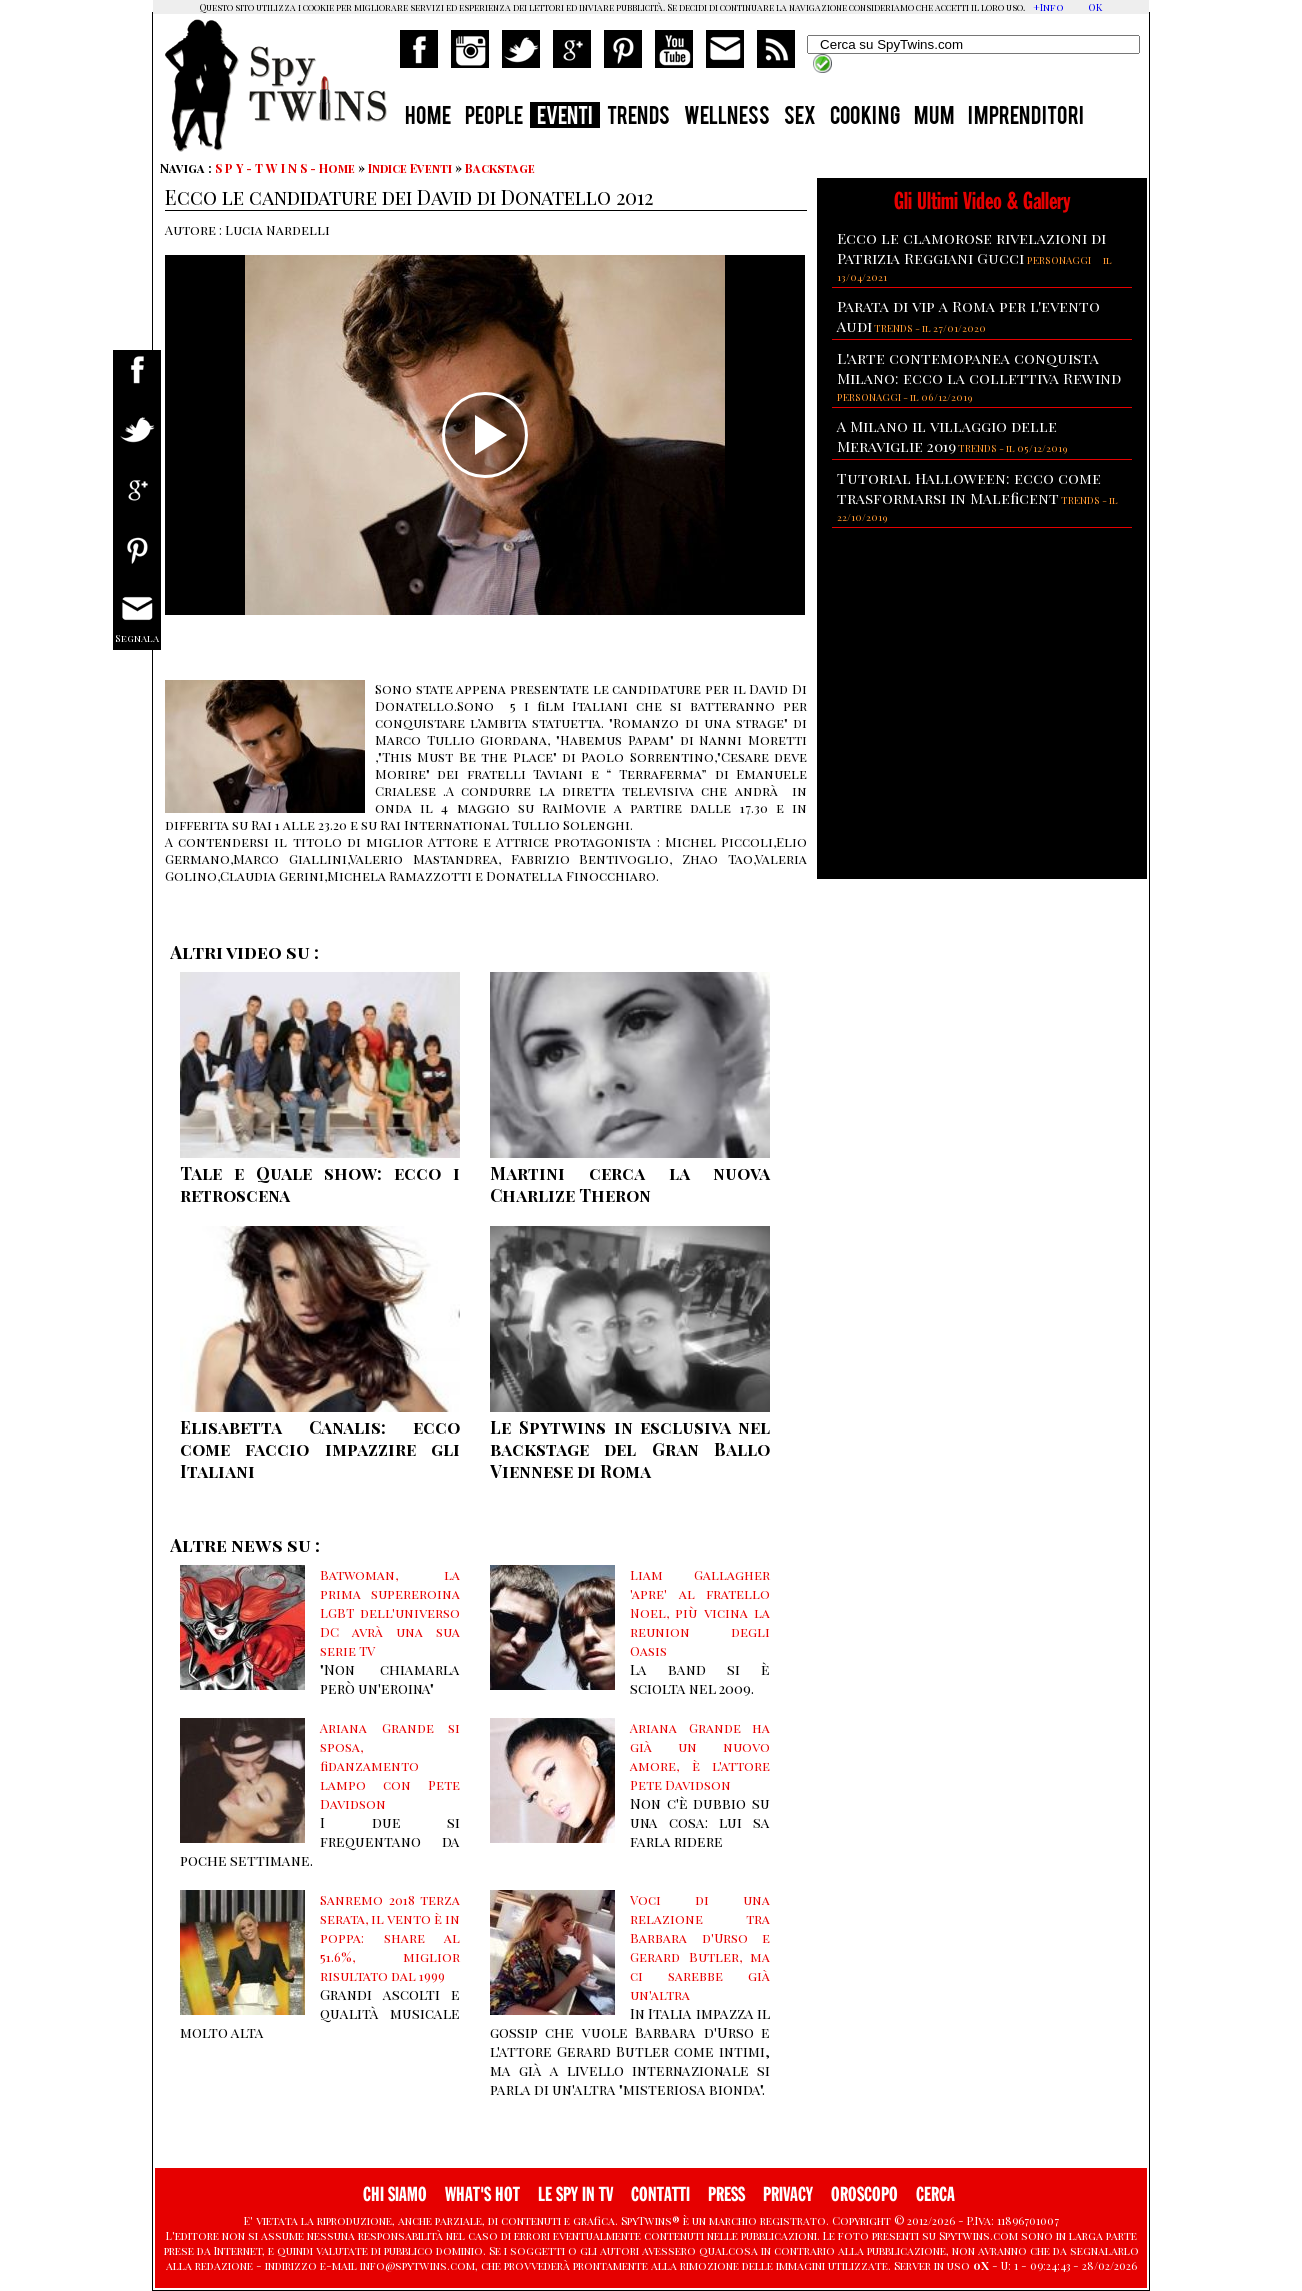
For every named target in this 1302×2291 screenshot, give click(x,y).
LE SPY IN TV (575, 2194)
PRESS (726, 2194)
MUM (934, 118)
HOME (428, 118)
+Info (1048, 7)
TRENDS (638, 118)
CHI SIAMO (395, 2194)
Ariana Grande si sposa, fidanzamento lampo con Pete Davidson (390, 1765)
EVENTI (565, 118)
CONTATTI (660, 2194)
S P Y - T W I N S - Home (285, 168)
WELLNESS (727, 118)
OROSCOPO (864, 2194)
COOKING (865, 118)
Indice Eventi (410, 168)
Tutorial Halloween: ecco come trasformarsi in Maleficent (969, 488)
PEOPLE (494, 118)
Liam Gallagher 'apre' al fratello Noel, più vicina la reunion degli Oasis (700, 1612)
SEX (800, 118)
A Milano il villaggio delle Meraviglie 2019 (947, 436)
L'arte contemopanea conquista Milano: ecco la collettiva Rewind (979, 368)
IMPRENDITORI (1026, 118)
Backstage (500, 168)
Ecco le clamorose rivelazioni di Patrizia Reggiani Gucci (971, 248)
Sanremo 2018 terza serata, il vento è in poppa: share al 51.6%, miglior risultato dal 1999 (390, 1937)
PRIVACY (788, 2194)
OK (1095, 7)
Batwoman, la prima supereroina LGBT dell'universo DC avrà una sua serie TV (390, 1612)
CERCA (935, 2194)
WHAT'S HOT (482, 2194)
